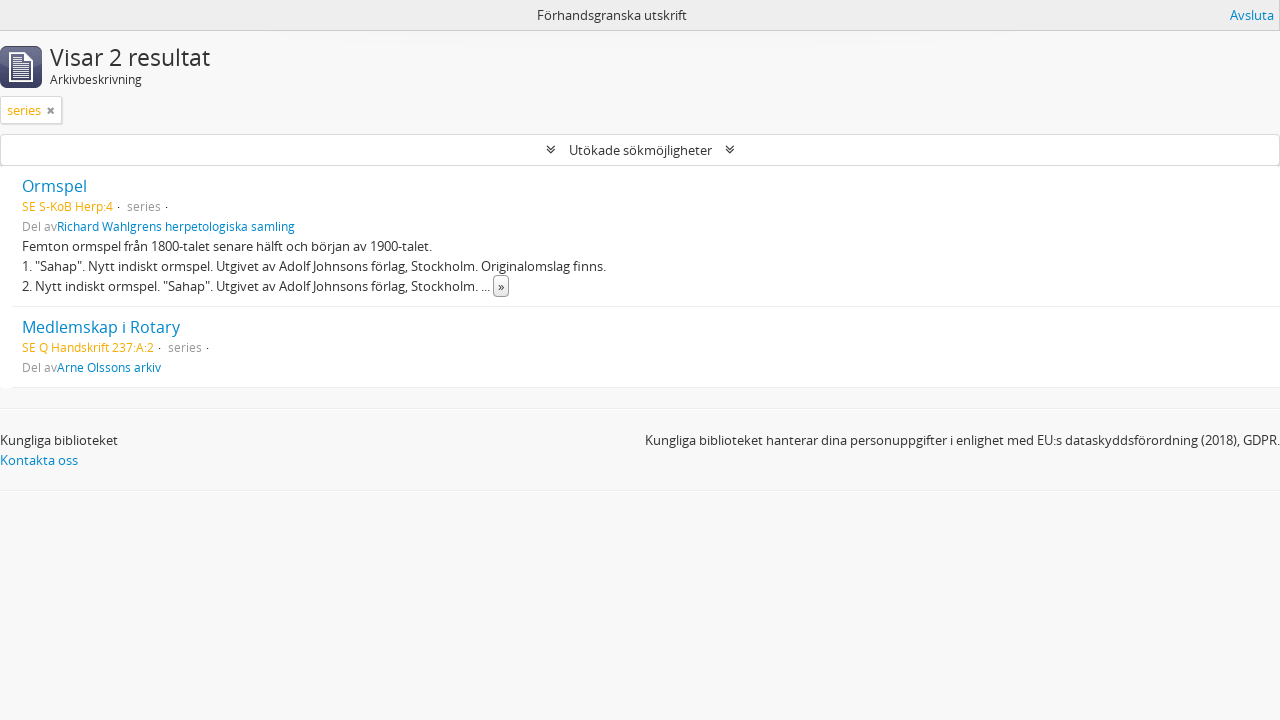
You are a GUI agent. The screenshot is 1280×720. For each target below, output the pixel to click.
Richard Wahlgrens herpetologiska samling (176, 226)
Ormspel (54, 186)
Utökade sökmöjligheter (640, 150)
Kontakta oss (39, 460)
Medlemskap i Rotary (101, 327)
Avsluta (1252, 15)
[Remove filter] (51, 110)
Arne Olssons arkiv (109, 367)
